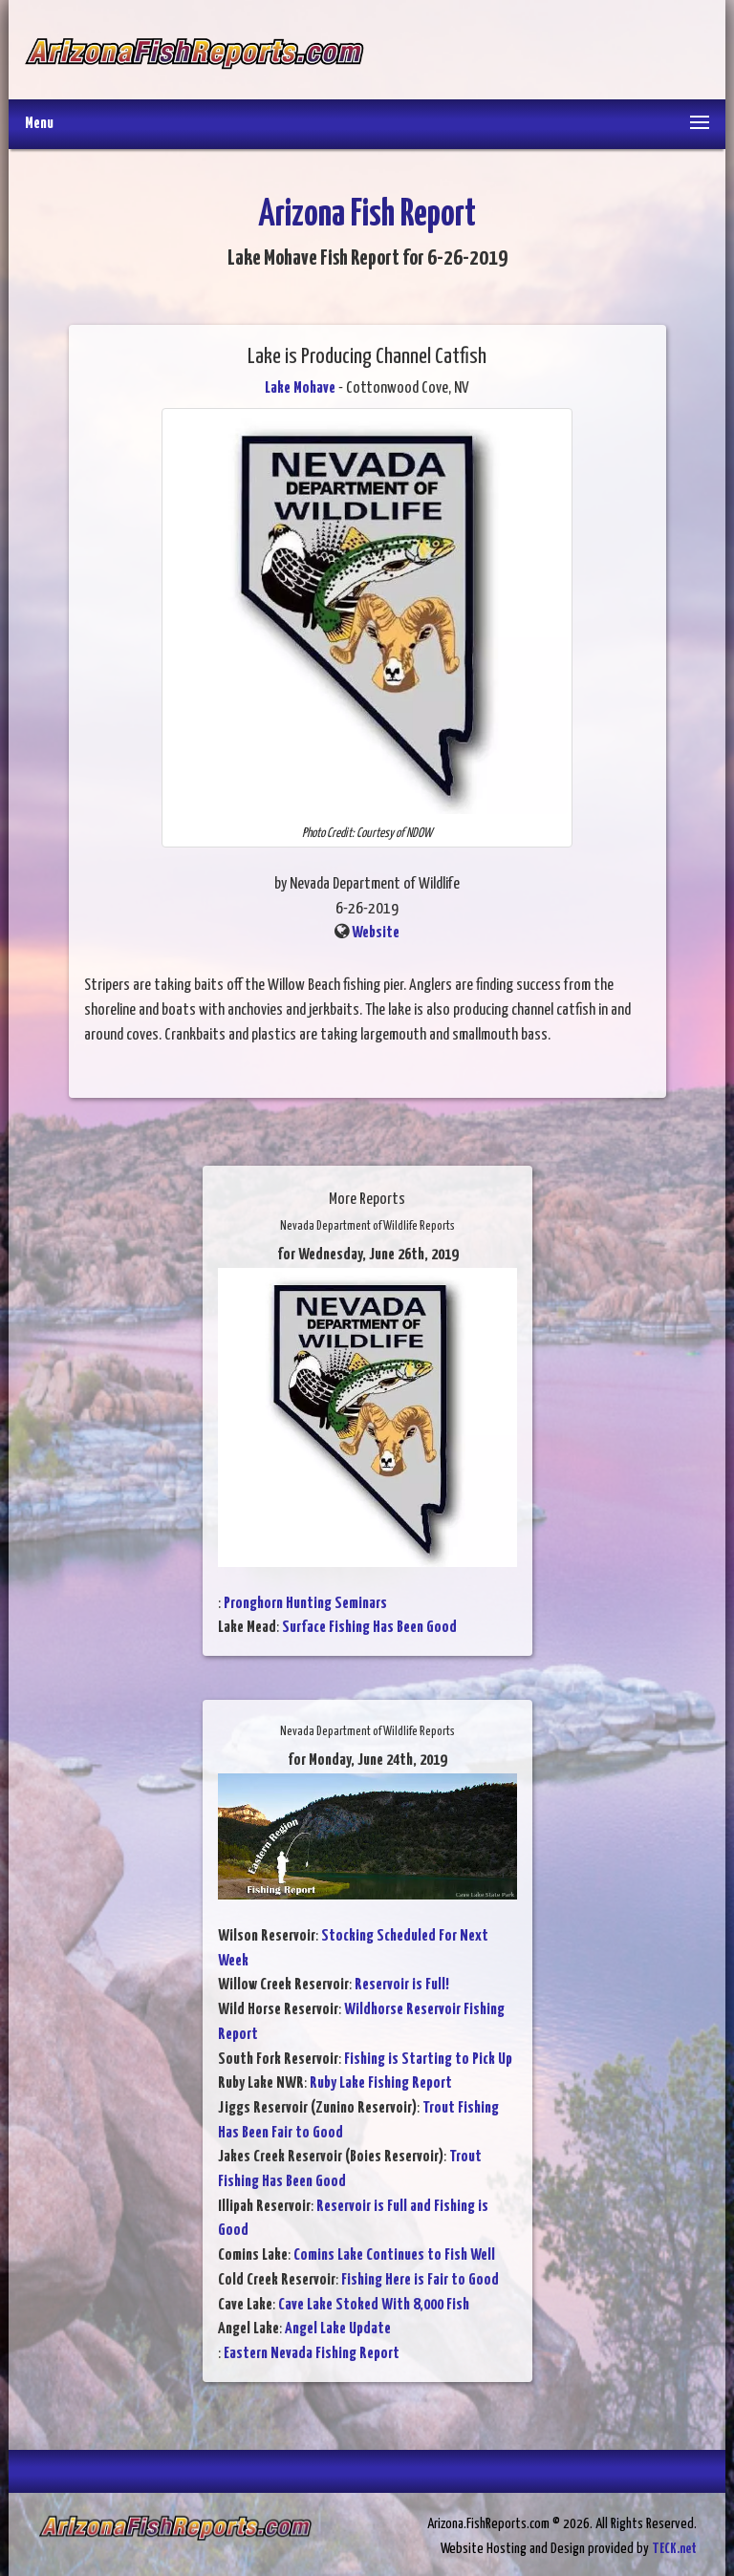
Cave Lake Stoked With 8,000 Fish (373, 2305)
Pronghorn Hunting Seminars (305, 1604)
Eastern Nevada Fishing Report (311, 2354)
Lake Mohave (300, 388)
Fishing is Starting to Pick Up (428, 2059)
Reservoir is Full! (402, 1985)
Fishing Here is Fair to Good (420, 2280)
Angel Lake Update (338, 2329)
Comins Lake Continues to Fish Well (394, 2255)
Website (375, 933)
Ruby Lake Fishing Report (381, 2083)
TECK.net (674, 2549)
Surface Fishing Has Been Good (369, 1628)
